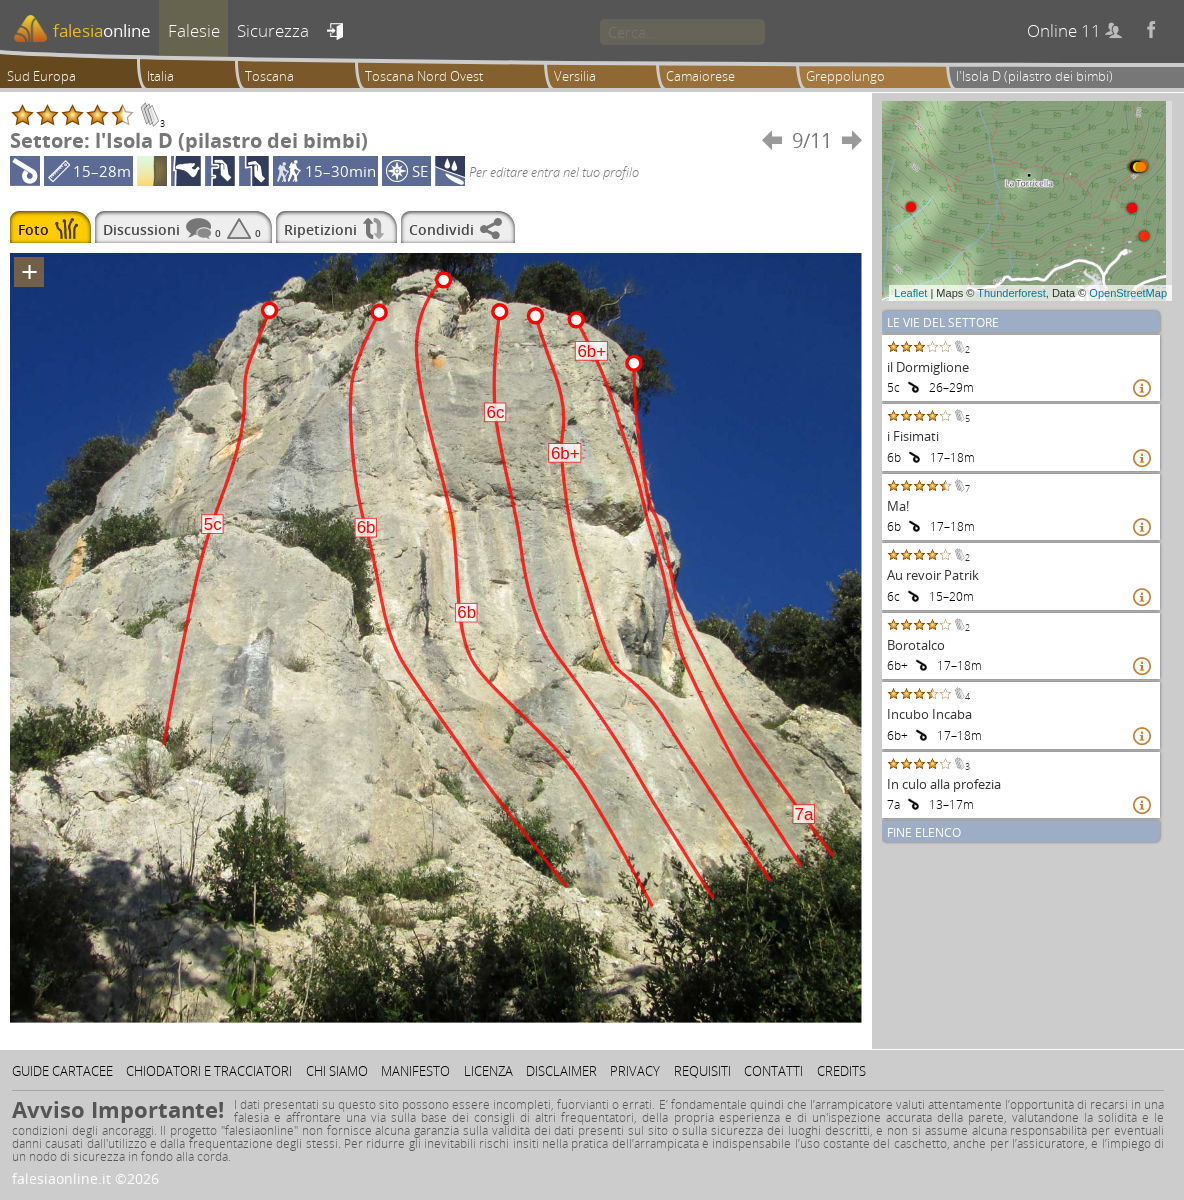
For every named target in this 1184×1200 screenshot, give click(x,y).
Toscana (269, 76)
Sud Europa (41, 76)
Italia (160, 76)
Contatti (773, 1071)
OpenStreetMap (1128, 293)
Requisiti (702, 1071)
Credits (841, 1071)
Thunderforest (1011, 293)
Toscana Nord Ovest (424, 76)
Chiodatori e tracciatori (209, 1071)
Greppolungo (845, 76)
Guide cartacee (62, 1071)
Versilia (575, 76)
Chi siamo (337, 1071)
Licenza (488, 1071)
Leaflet (910, 293)
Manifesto (415, 1071)
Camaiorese (700, 76)
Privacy (635, 1071)
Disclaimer (561, 1071)
